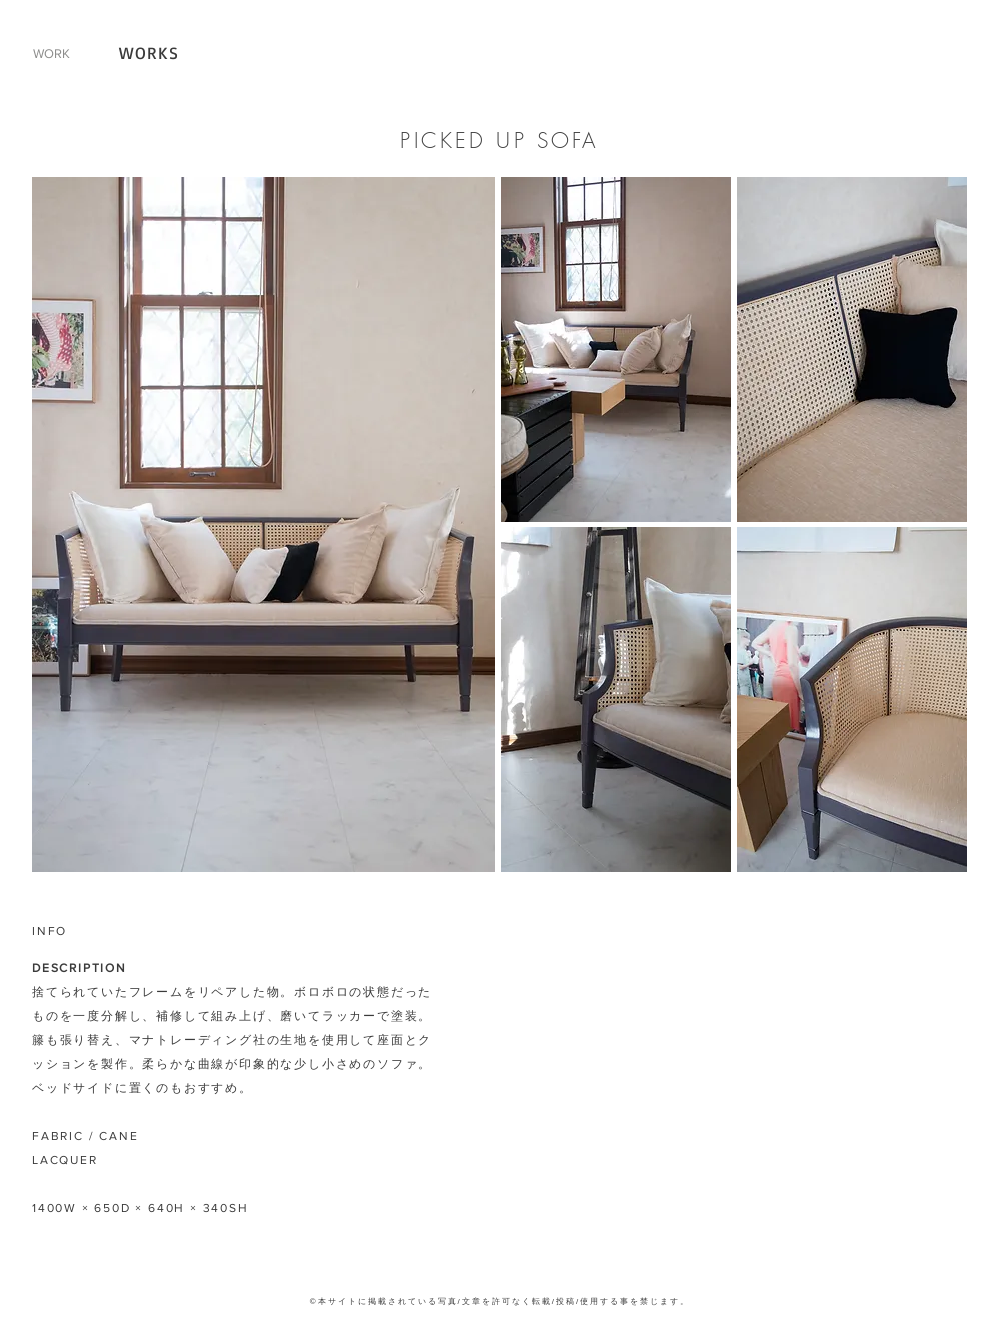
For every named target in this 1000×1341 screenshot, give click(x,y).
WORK (51, 53)
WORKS (149, 52)
